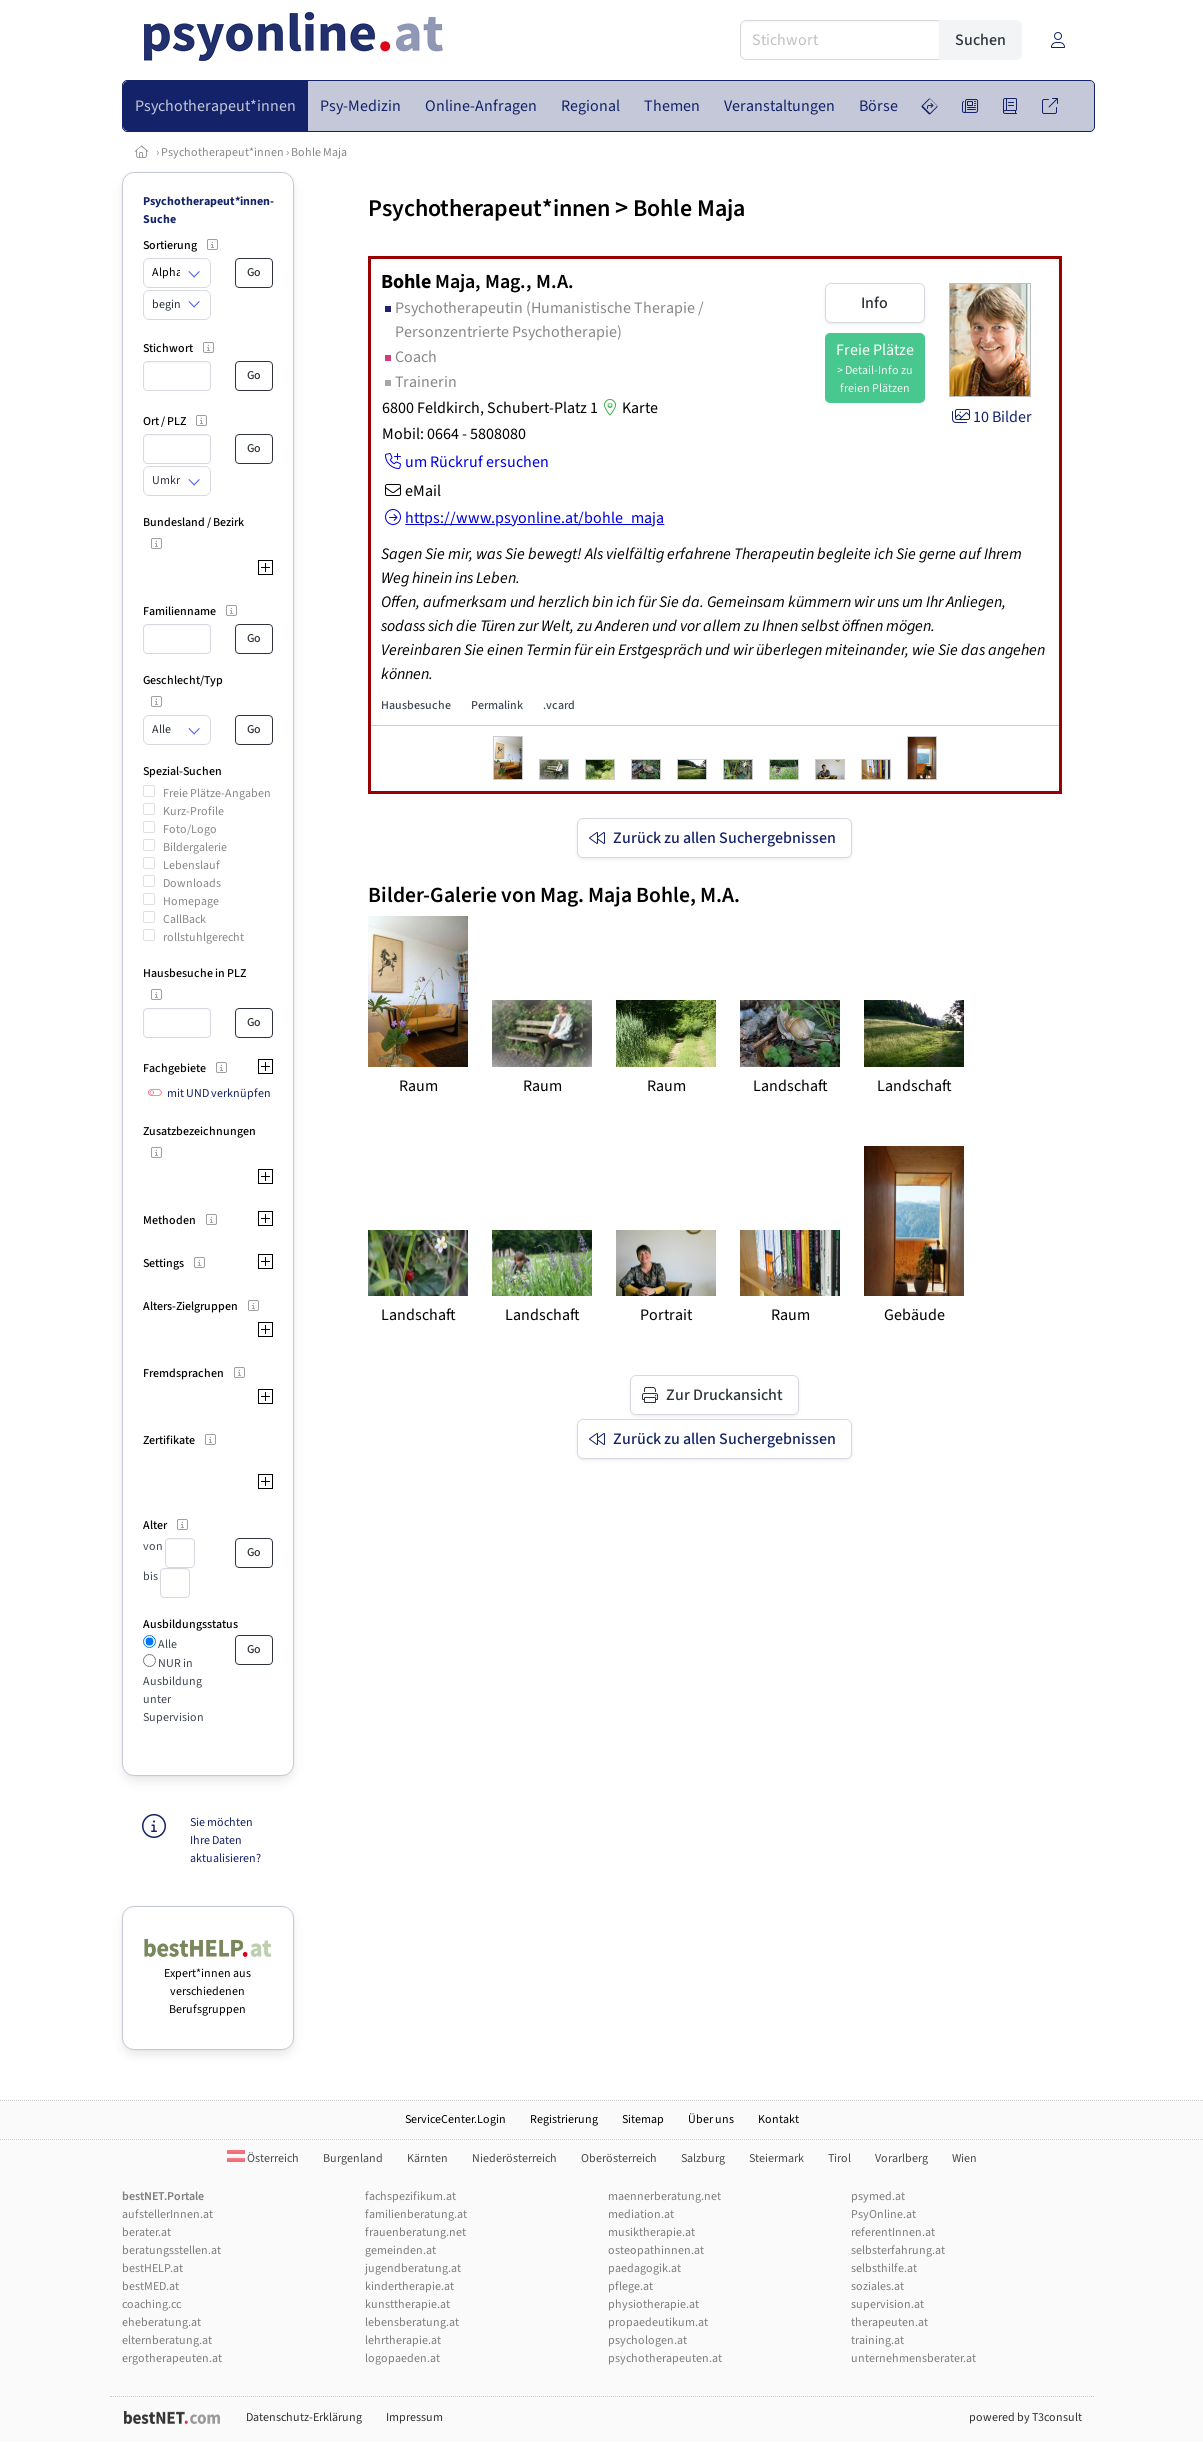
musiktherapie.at (651, 2232)
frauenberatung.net (415, 2232)
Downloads (192, 883)
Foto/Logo (190, 829)
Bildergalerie (195, 847)
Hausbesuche (416, 705)
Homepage (191, 901)
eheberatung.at (161, 2322)
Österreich (263, 2158)
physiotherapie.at (653, 2304)
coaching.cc (151, 2304)
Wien (964, 2158)
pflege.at (630, 2286)
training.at (877, 2340)
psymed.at (878, 2196)
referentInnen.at (893, 2232)
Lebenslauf (191, 865)
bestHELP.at (152, 2268)
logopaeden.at (402, 2358)
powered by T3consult (1025, 2417)
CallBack (184, 919)
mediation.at (641, 2214)
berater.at (146, 2232)
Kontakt (778, 2119)
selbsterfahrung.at (898, 2250)
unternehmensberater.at (913, 2358)
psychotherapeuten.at (665, 2358)
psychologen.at (647, 2340)
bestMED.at (150, 2286)
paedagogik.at (644, 2268)
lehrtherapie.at (403, 2340)
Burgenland (353, 2158)
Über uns (711, 2119)
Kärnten (427, 2158)
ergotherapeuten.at (172, 2358)
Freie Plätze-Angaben (217, 793)
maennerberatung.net (664, 2196)
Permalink (497, 705)
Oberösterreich (619, 2158)
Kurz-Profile (193, 811)
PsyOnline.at (883, 2214)
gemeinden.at (400, 2250)
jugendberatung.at (413, 2268)
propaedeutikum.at (658, 2322)
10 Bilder (990, 417)
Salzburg (703, 2158)
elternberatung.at (167, 2340)
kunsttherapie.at (407, 2304)
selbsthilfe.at (884, 2268)
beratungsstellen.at (171, 2250)
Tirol (839, 2158)
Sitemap (643, 2119)
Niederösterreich (514, 2158)
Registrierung (564, 2119)
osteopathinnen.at (656, 2250)
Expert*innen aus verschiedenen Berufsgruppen (208, 1982)
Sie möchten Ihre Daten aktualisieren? (225, 1840)
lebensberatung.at (412, 2322)
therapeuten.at (889, 2322)
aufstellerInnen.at (167, 2214)
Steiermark (776, 2158)
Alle (166, 1644)
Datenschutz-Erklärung (304, 2417)
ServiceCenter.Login (455, 2119)
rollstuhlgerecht (203, 937)
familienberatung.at (416, 2214)
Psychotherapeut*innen (222, 152)
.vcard (559, 705)
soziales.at (877, 2286)
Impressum (414, 2417)
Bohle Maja (319, 152)
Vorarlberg (901, 2158)
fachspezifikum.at (410, 2196)
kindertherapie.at (409, 2286)
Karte (628, 408)
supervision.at (887, 2304)
